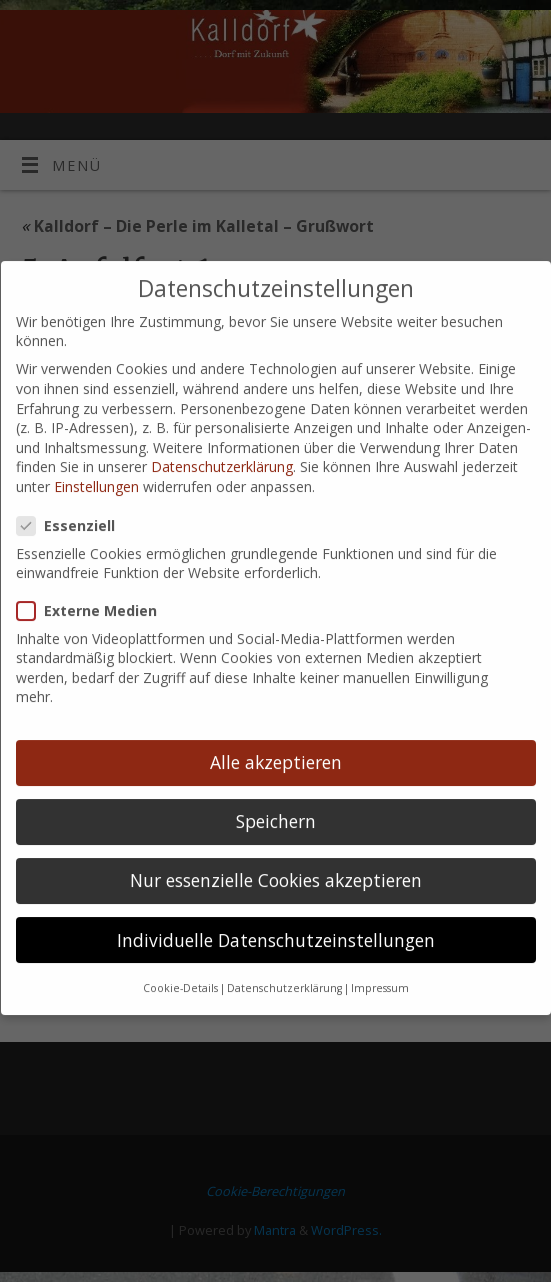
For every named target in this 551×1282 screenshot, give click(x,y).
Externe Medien (95, 579)
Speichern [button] (276, 790)
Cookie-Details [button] (180, 957)
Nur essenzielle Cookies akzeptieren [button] (276, 849)
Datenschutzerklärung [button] (284, 957)
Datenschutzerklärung (222, 435)
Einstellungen (96, 455)
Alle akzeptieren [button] (276, 731)
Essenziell (74, 494)
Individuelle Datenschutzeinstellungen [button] (276, 908)
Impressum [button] (380, 957)
